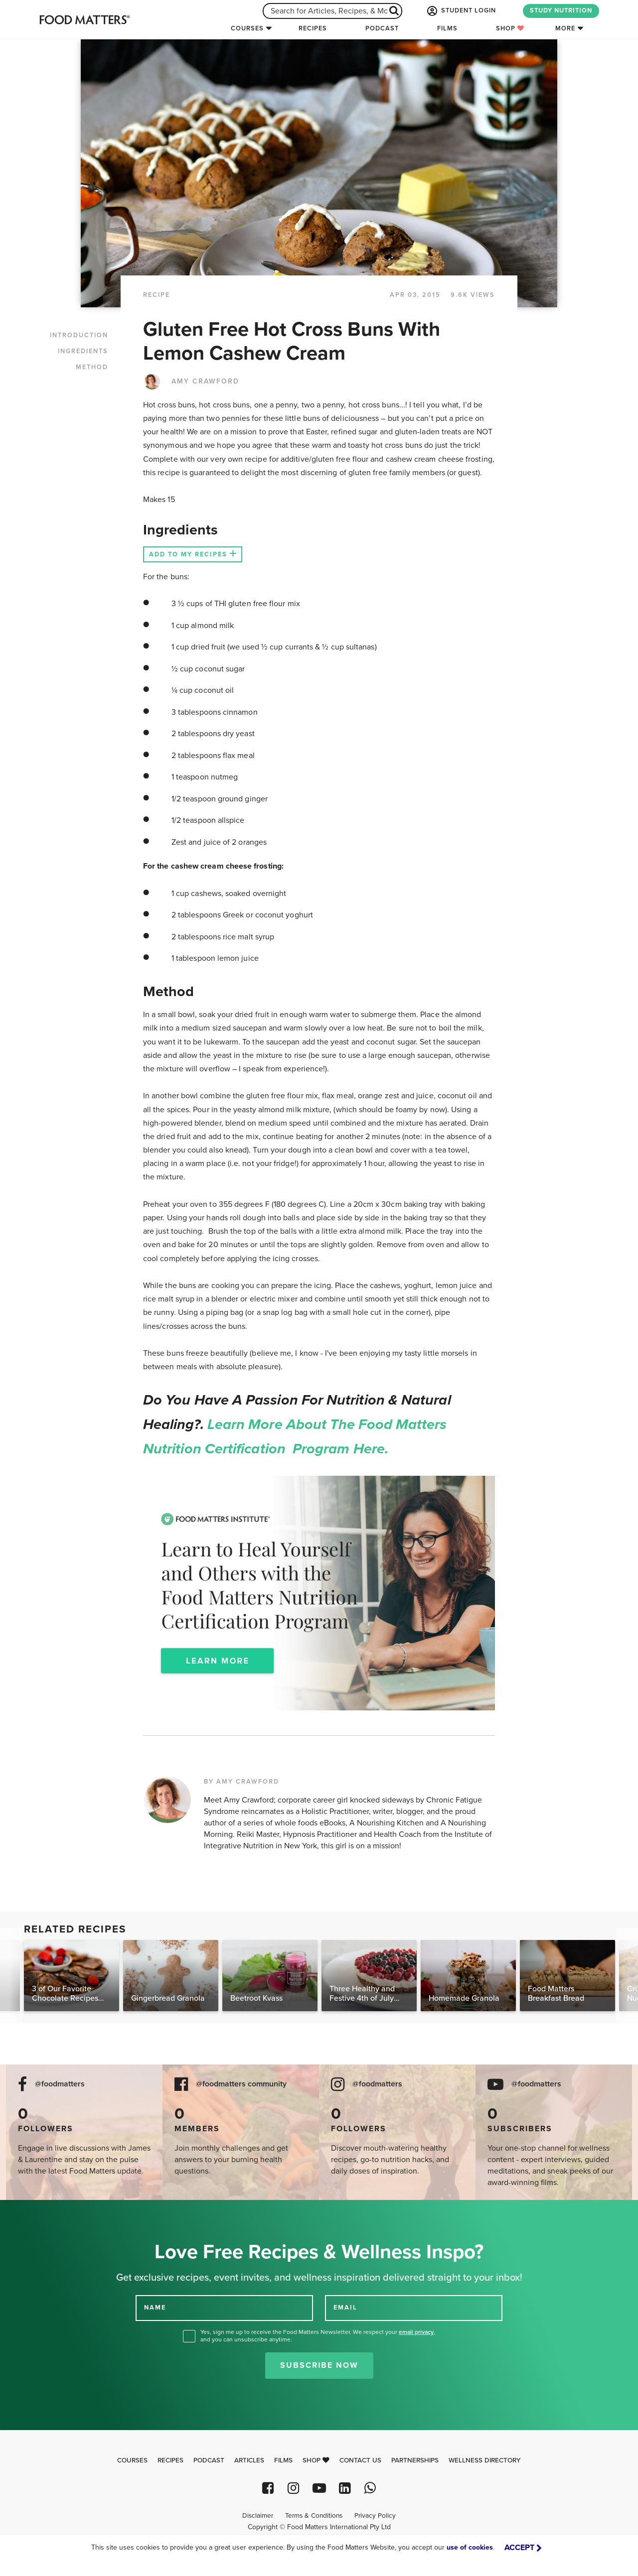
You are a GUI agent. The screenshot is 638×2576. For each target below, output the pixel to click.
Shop (510, 28)
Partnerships (415, 2460)
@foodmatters (60, 2084)
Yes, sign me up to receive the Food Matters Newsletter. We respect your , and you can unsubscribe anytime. (317, 2335)
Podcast (382, 28)
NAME (155, 2308)
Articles (249, 2460)
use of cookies (470, 2547)
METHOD (92, 367)
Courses (247, 28)
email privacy (416, 2331)
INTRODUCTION (79, 335)
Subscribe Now (319, 2365)
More (565, 28)
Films (447, 28)
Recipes (313, 28)
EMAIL (345, 2308)
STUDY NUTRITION (561, 10)
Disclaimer (257, 2516)
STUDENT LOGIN (460, 11)
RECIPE (156, 295)
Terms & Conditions (313, 2516)
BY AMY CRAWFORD (241, 1782)
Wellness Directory (485, 2460)
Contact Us (360, 2460)
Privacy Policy (375, 2516)
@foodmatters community (241, 2084)
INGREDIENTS (83, 351)
